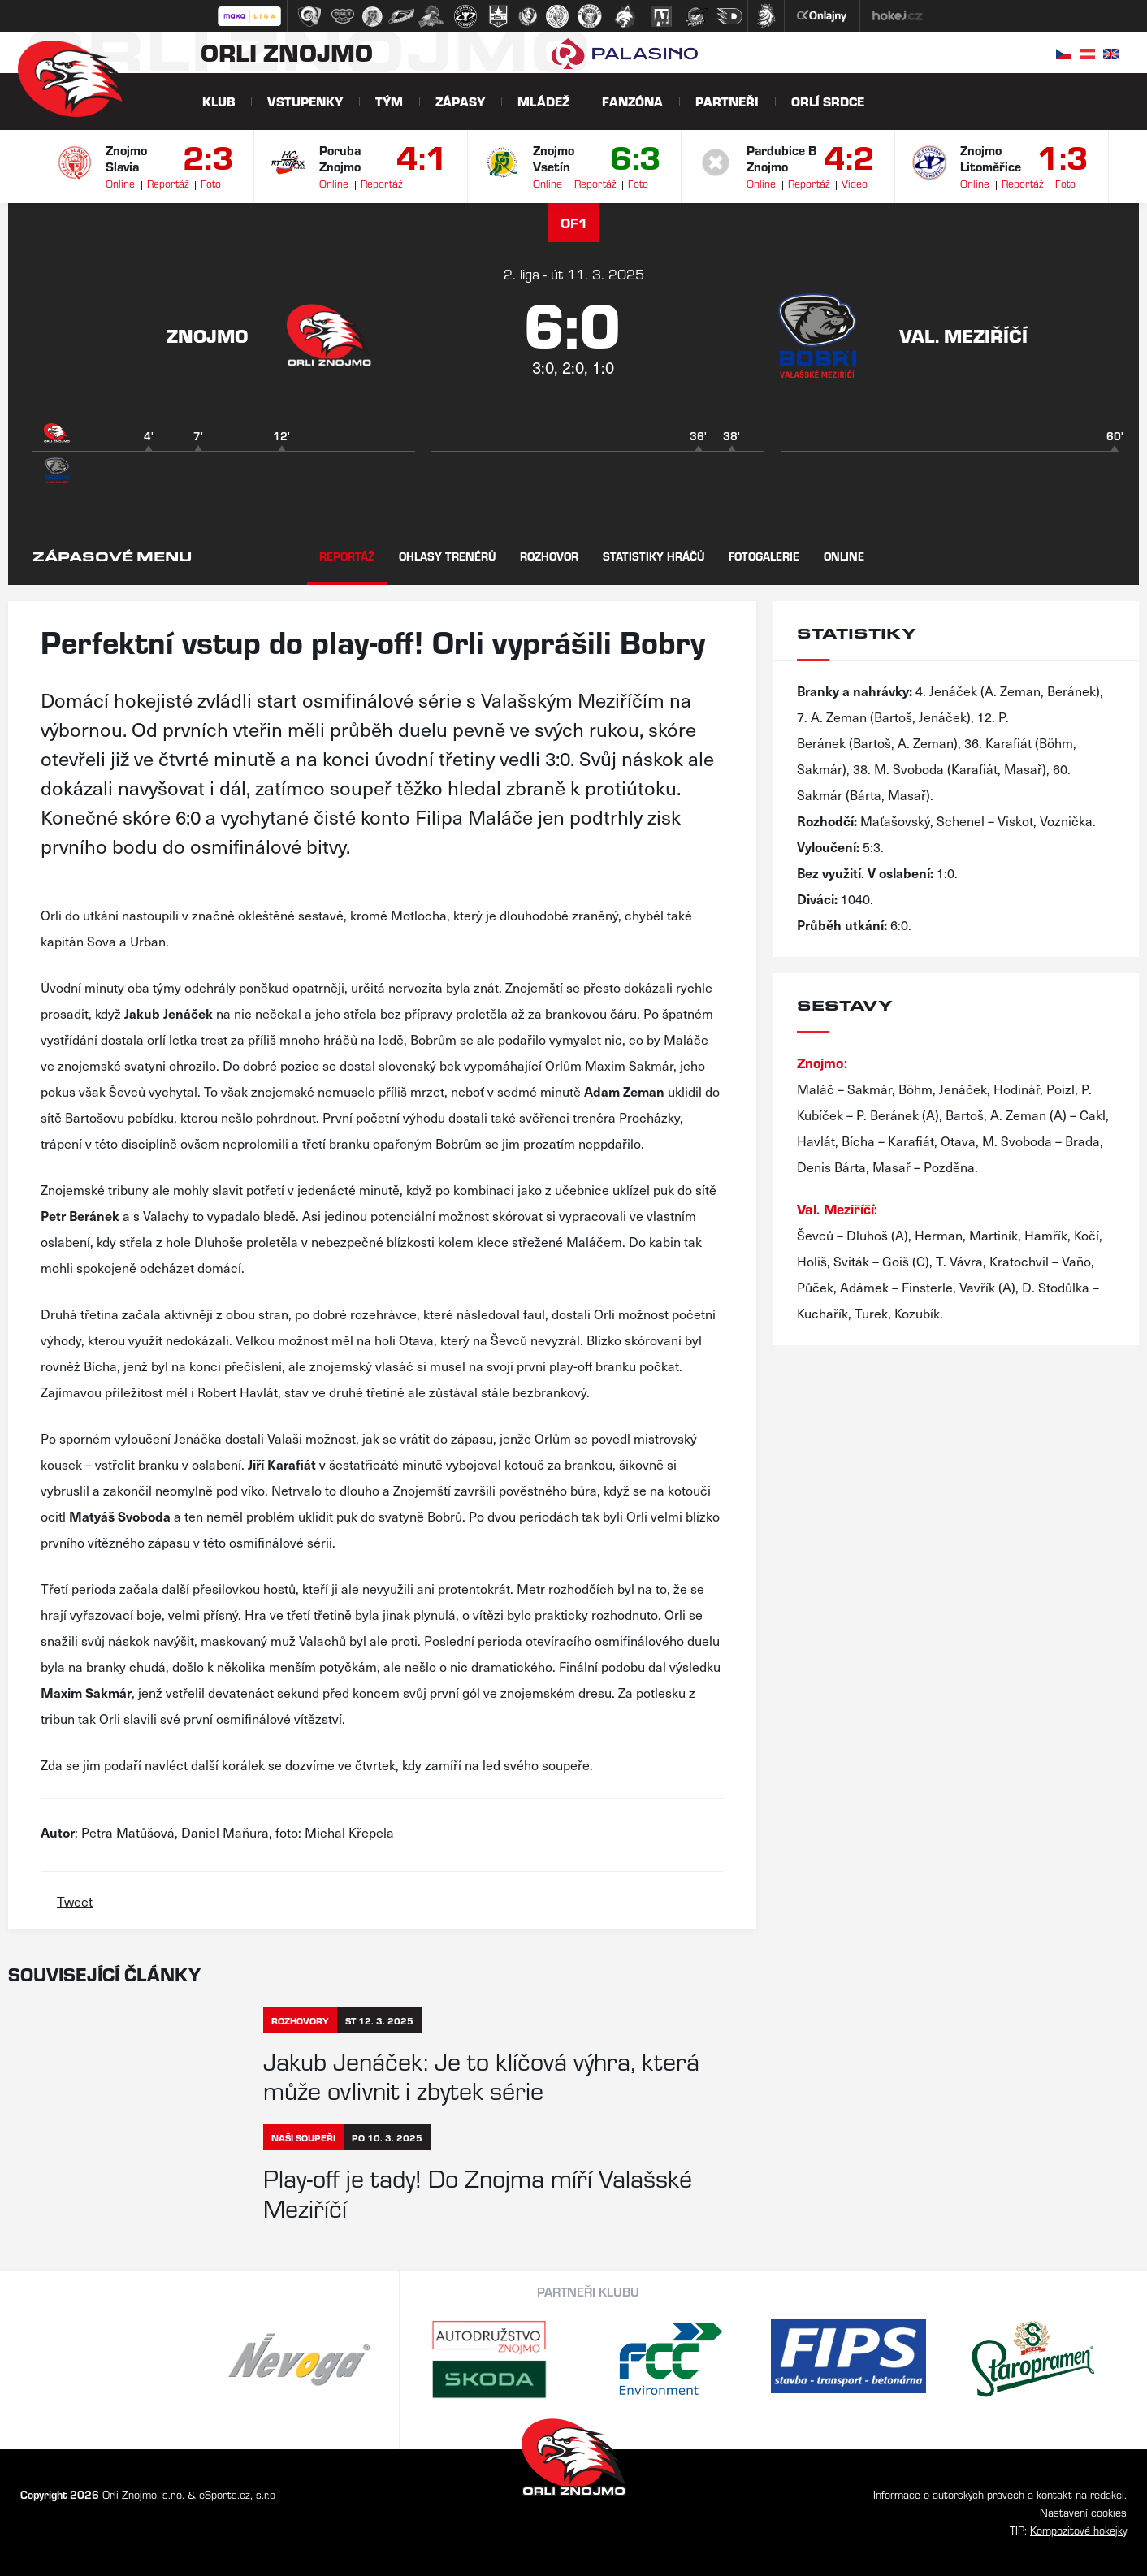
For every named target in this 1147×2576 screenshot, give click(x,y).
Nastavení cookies (1083, 2512)
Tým (389, 101)
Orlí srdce (827, 101)
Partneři (727, 101)
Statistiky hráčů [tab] (653, 556)
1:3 (1063, 156)
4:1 (422, 156)
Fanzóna (632, 101)
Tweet (75, 1901)
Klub (218, 101)
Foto (211, 183)
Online (120, 183)
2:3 (208, 156)
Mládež (543, 101)
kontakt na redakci (1080, 2494)
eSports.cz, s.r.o (237, 2494)
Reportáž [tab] (346, 556)
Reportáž (167, 183)
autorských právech (978, 2494)
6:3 (635, 156)
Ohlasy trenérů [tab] (447, 556)
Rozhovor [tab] (549, 556)
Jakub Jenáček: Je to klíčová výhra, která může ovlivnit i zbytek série (481, 2074)
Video (855, 183)
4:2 (849, 156)
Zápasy (460, 101)
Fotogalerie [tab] (764, 556)
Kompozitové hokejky (1078, 2530)
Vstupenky (305, 101)
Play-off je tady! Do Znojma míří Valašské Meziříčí (477, 2191)
